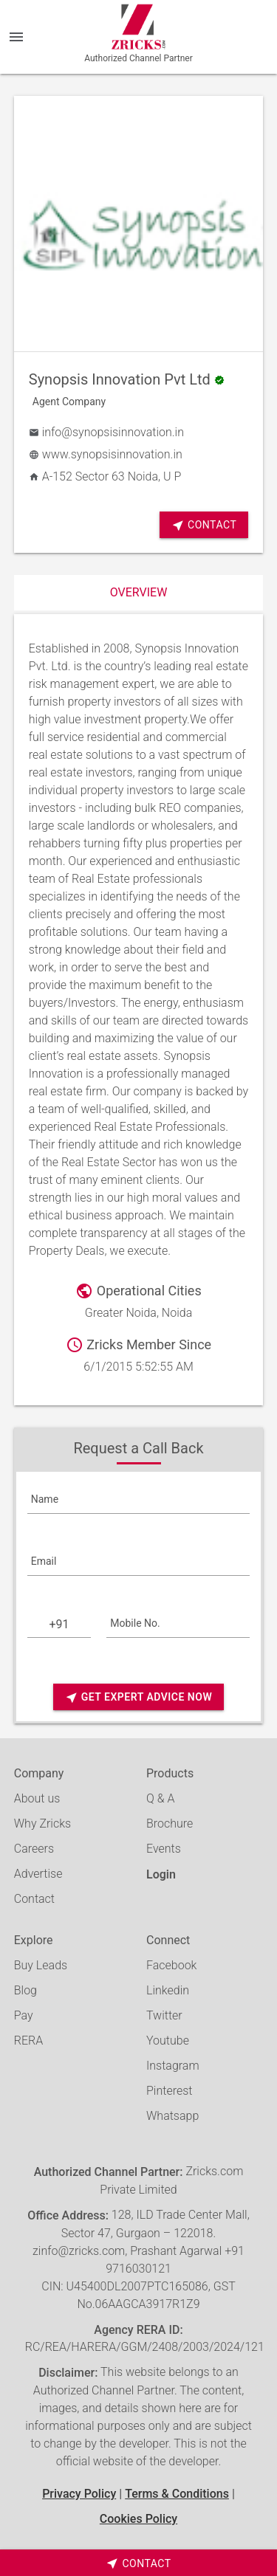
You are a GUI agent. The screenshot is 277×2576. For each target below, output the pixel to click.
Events (163, 1849)
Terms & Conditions (177, 2494)
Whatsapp (172, 2116)
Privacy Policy (79, 2494)
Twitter (164, 2015)
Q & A (160, 1798)
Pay (23, 2015)
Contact (203, 525)
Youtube (167, 2040)
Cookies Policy (138, 2519)
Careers (34, 1849)
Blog (25, 1990)
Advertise (38, 1874)
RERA (28, 2040)
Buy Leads (40, 1965)
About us (37, 1798)
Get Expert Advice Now (138, 1697)
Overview (139, 592)
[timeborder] (138, 2562)
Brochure (169, 1823)
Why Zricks (42, 1823)
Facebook (171, 1965)
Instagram (172, 2066)
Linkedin (167, 1990)
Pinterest (169, 2091)
